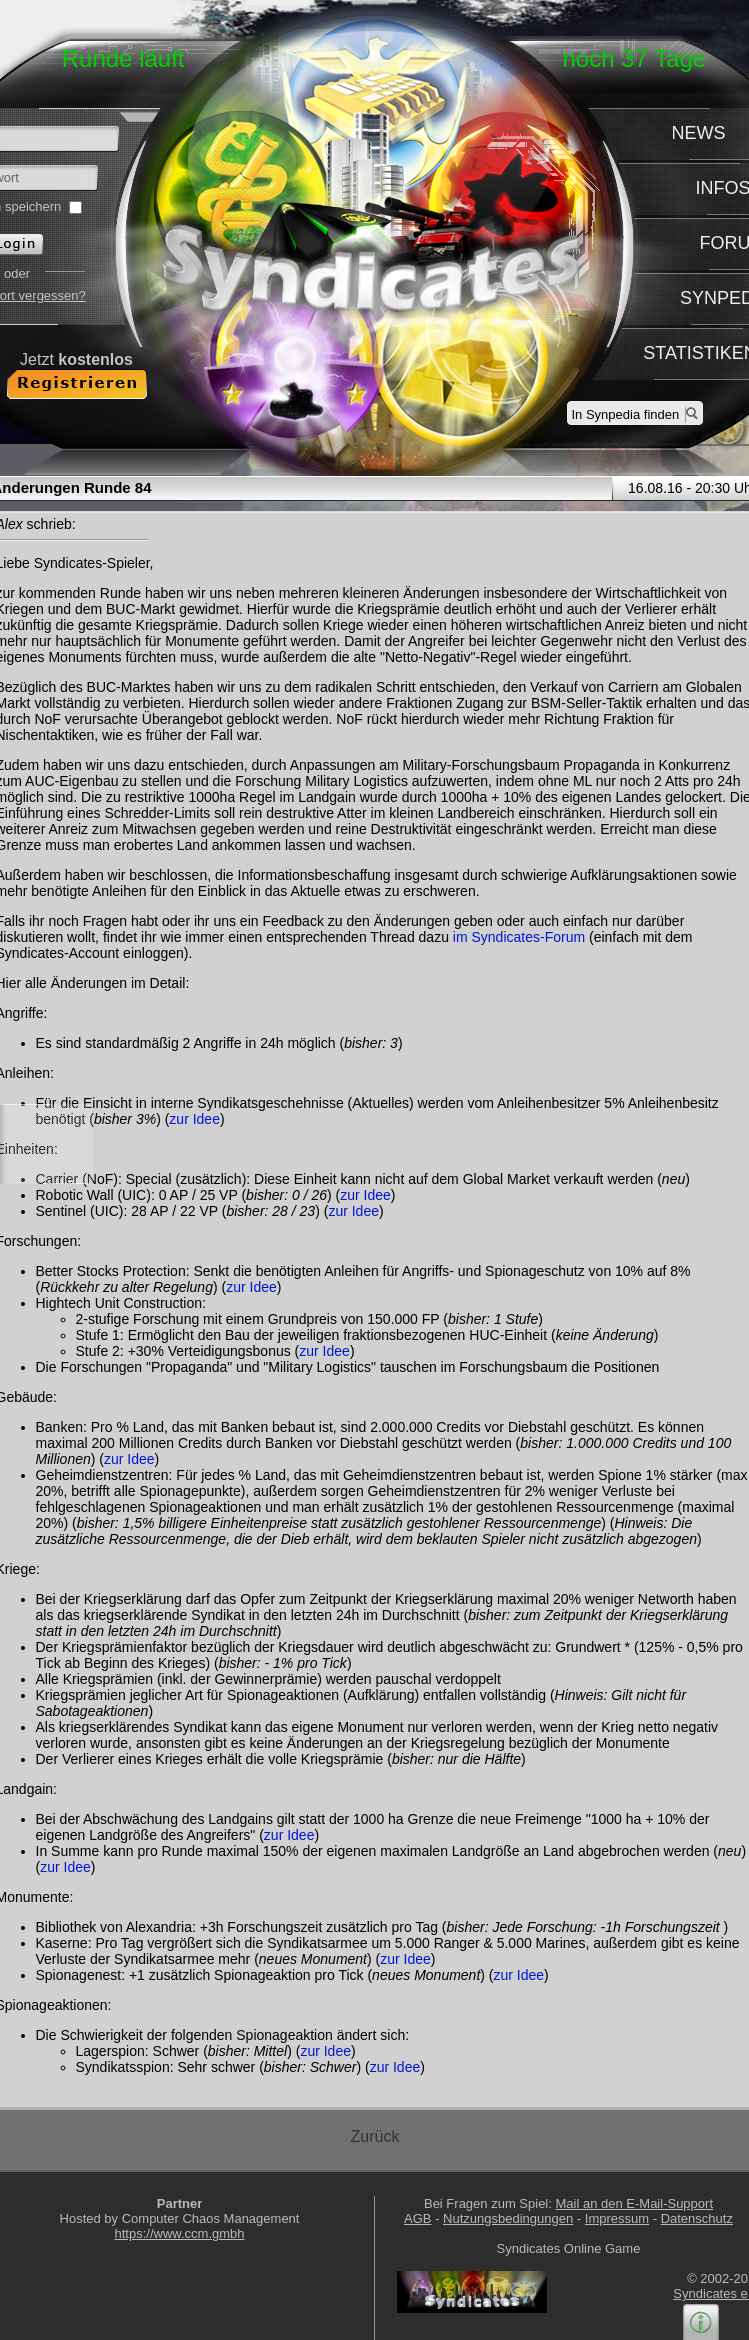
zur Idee (194, 1119)
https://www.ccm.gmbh (179, 2233)
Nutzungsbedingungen (508, 2218)
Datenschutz (697, 2218)
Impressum (617, 2218)
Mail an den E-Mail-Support (634, 2203)
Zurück (375, 2136)
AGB (417, 2218)
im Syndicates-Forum (519, 937)
